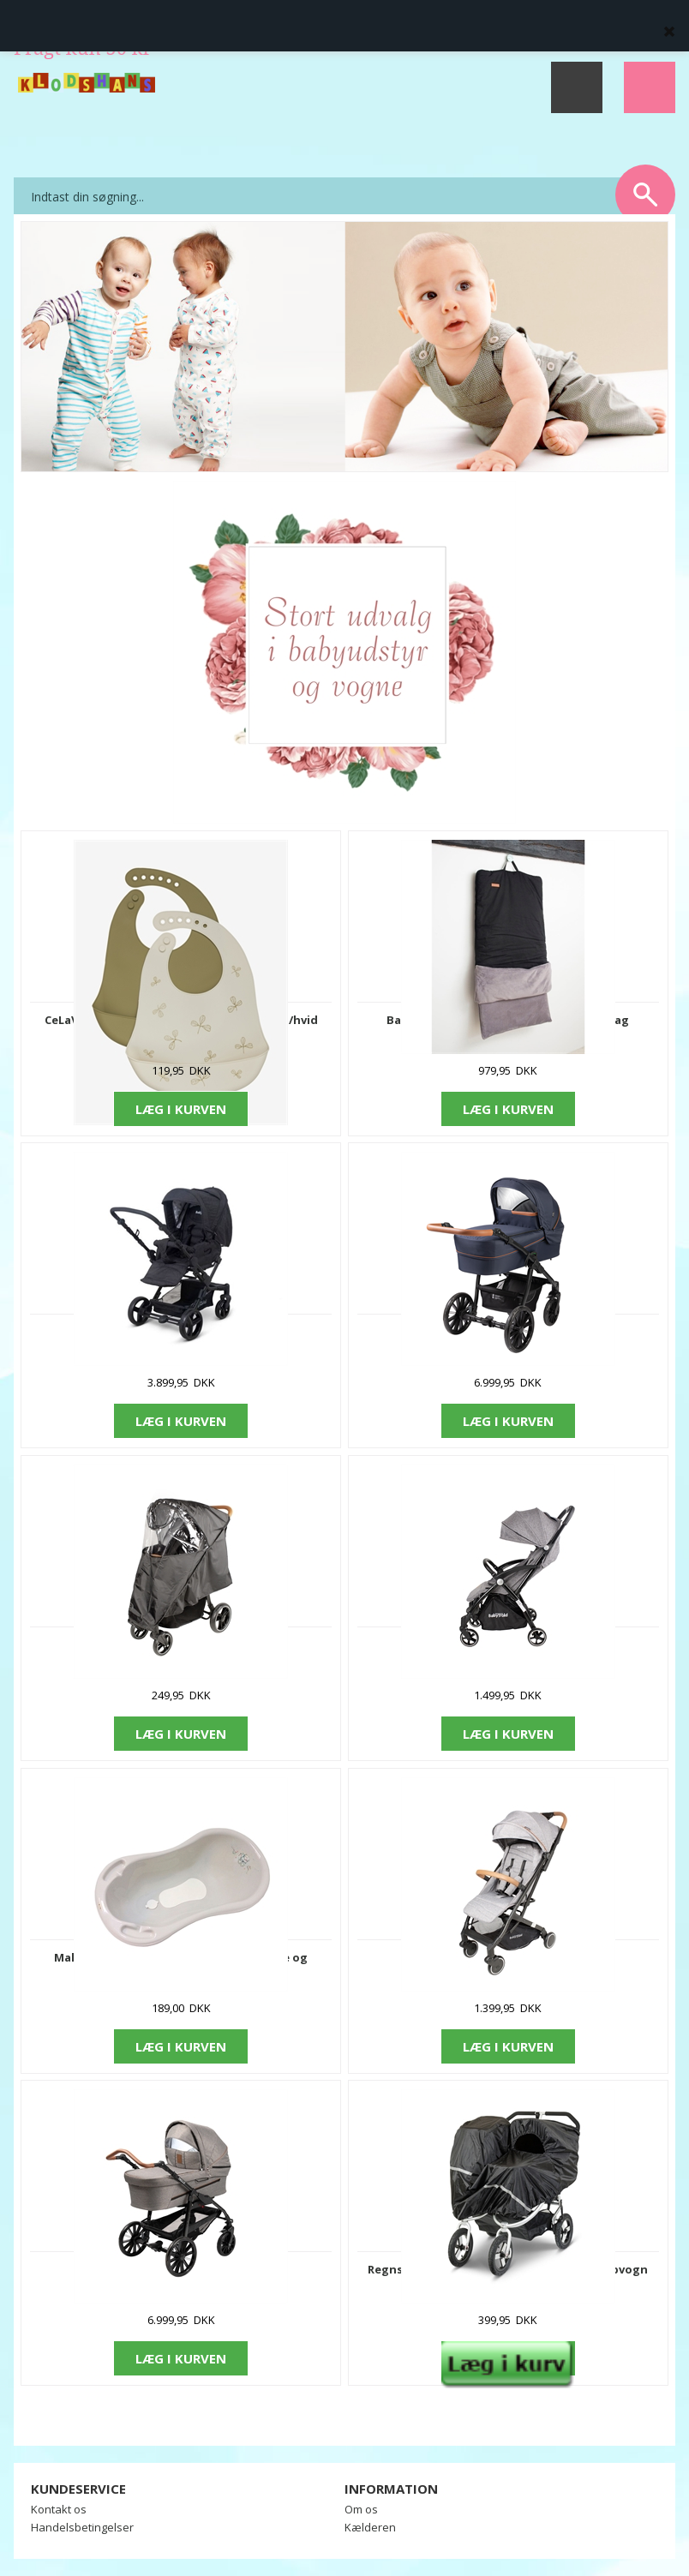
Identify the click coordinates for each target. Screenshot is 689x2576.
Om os (361, 2509)
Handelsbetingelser (82, 2527)
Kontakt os (59, 2509)
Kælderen (370, 2527)
